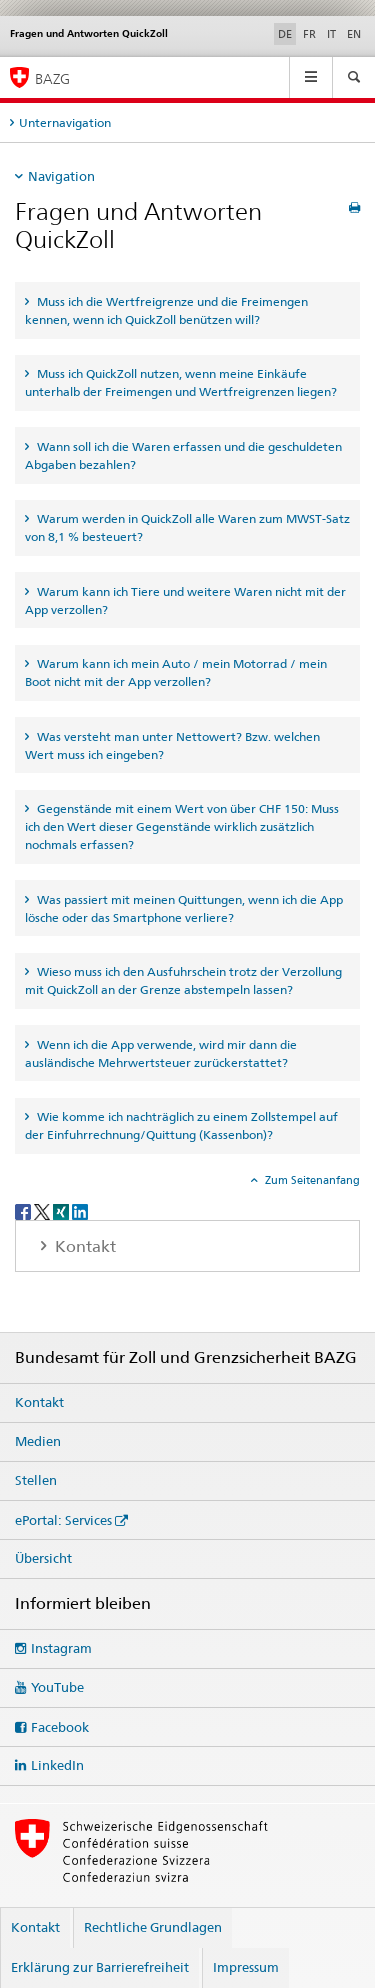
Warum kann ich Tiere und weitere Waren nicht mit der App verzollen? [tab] (185, 600)
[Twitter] (43, 1210)
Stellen (36, 1480)
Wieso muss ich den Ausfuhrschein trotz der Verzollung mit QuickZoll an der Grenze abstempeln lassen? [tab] (183, 980)
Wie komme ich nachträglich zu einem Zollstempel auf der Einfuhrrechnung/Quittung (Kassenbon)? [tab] (181, 1125)
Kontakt (39, 1402)
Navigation (61, 176)
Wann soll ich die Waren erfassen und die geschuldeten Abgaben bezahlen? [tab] (183, 455)
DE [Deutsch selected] (285, 34)
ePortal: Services (63, 1520)
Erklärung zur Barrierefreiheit (100, 1967)
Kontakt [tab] (83, 1246)
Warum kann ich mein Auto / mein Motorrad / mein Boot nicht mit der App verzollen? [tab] (176, 672)
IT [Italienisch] (331, 34)
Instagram (61, 1648)
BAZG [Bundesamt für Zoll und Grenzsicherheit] (52, 78)
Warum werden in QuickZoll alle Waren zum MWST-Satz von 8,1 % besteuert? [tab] (187, 527)
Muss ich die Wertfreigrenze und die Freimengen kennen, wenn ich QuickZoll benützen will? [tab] (166, 310)
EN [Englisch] (354, 34)
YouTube (57, 1687)
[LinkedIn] (80, 1210)
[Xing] (62, 1210)
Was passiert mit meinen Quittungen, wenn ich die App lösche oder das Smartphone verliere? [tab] (184, 908)
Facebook (60, 1727)
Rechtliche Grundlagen (153, 1927)
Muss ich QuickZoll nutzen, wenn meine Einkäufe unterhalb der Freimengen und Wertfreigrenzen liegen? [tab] (181, 382)
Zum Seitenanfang (311, 1180)
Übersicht (43, 1558)
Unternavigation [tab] (65, 122)
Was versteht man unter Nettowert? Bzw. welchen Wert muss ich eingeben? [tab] (172, 745)
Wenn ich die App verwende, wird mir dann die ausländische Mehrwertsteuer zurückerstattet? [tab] (161, 1053)
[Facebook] (24, 1210)
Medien (38, 1441)
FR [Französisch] (309, 34)
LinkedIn (57, 1765)
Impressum (246, 1967)
